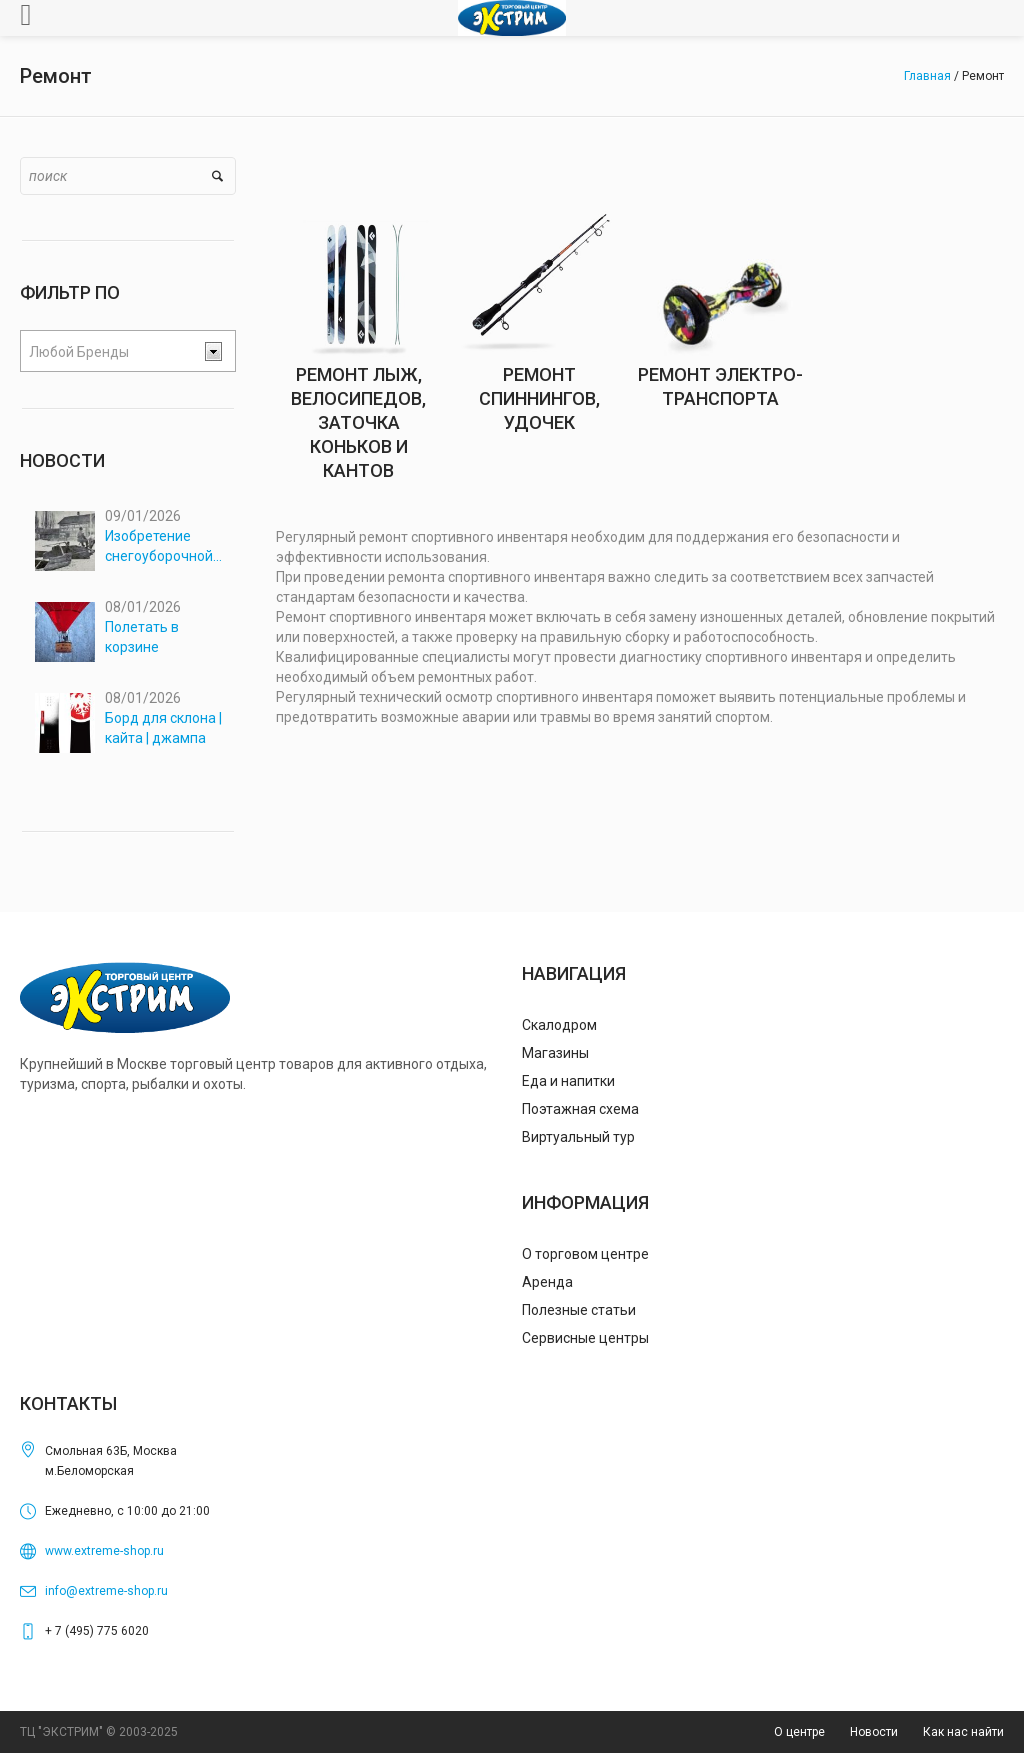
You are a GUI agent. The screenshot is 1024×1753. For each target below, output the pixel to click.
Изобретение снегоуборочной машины (159, 547)
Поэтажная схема (580, 1109)
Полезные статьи (579, 1310)
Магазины (555, 1053)
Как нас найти (963, 1732)
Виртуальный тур (578, 1137)
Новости (874, 1732)
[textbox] (112, 352)
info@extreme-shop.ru (106, 1591)
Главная (927, 76)
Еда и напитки (568, 1081)
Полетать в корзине (142, 637)
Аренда (547, 1282)
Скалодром (559, 1025)
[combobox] (128, 351)
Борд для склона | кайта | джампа (163, 728)
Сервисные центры (585, 1338)
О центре (799, 1732)
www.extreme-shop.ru (104, 1551)
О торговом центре (585, 1254)
